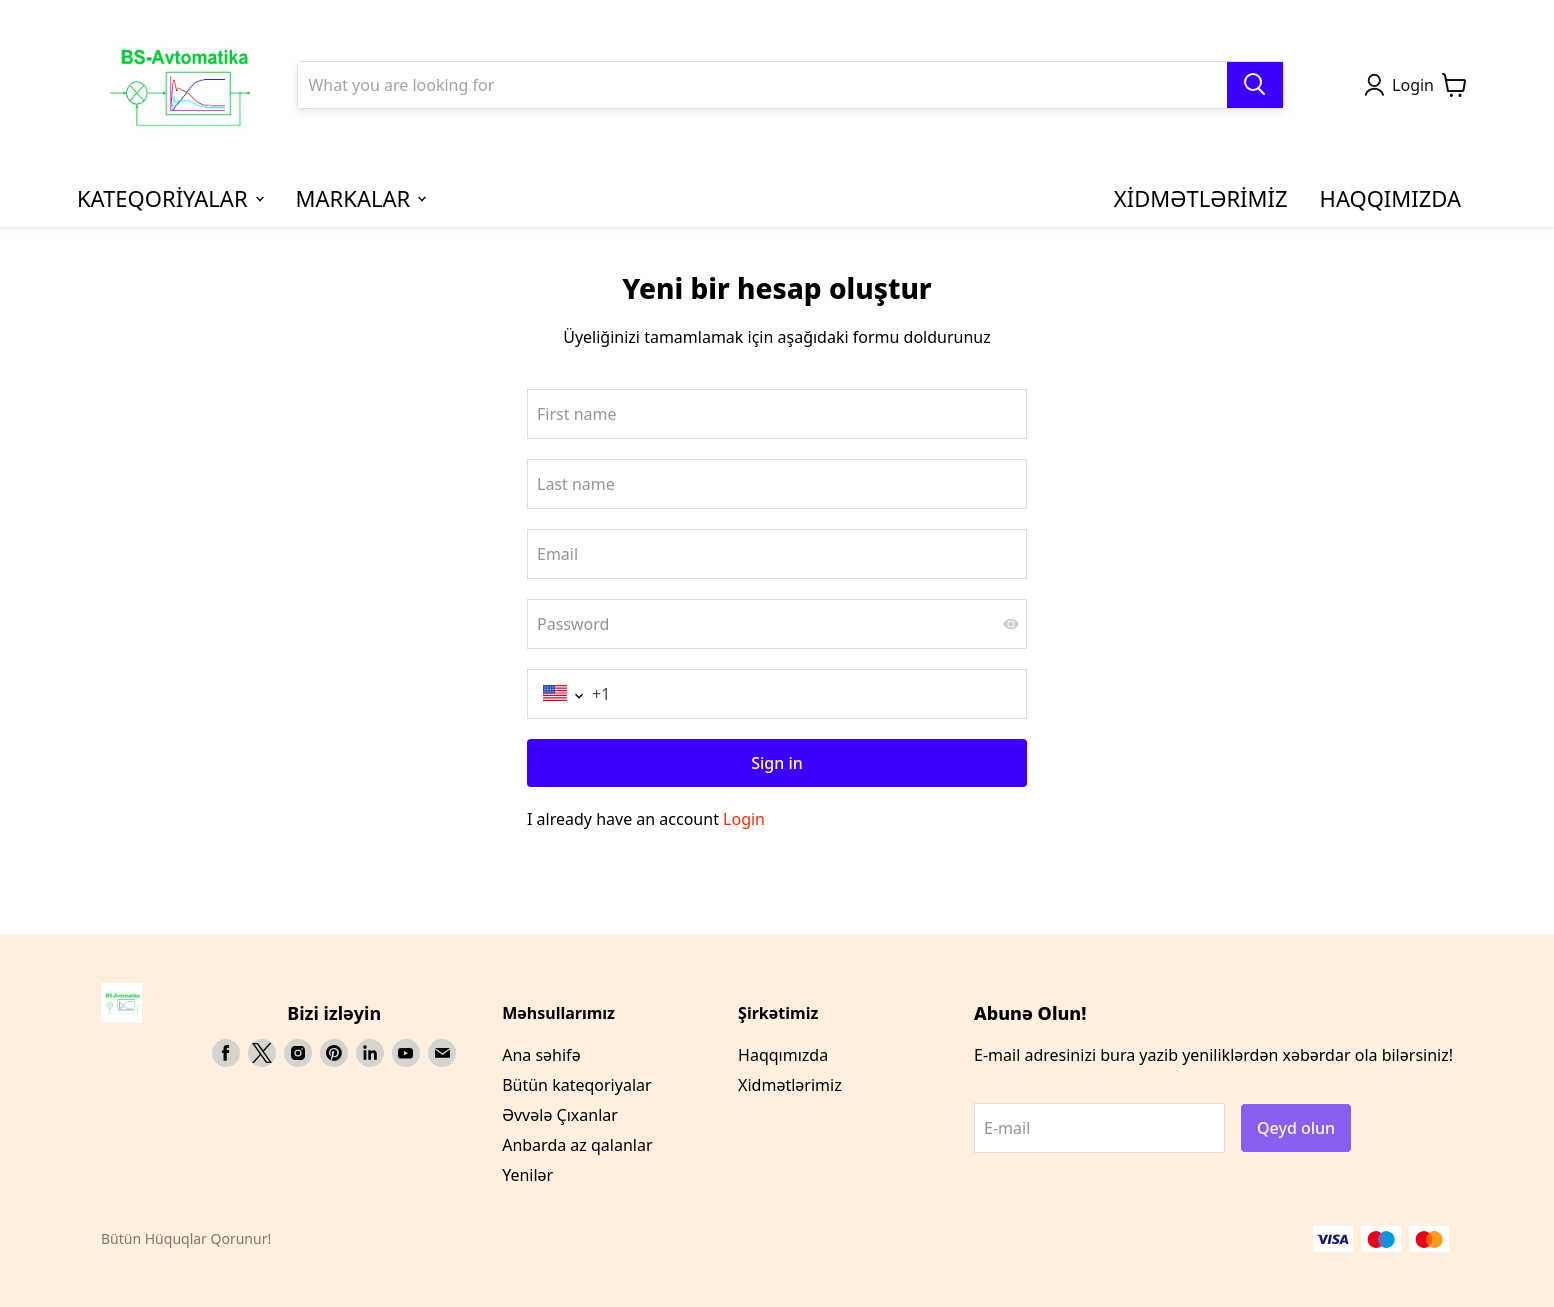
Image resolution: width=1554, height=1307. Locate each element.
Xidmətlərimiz (790, 1085)
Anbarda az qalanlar (577, 1145)
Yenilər (527, 1175)
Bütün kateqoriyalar (576, 1085)
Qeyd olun (1296, 1128)
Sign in (777, 763)
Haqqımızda (783, 1055)
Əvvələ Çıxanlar (560, 1115)
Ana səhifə (541, 1055)
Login (744, 819)
